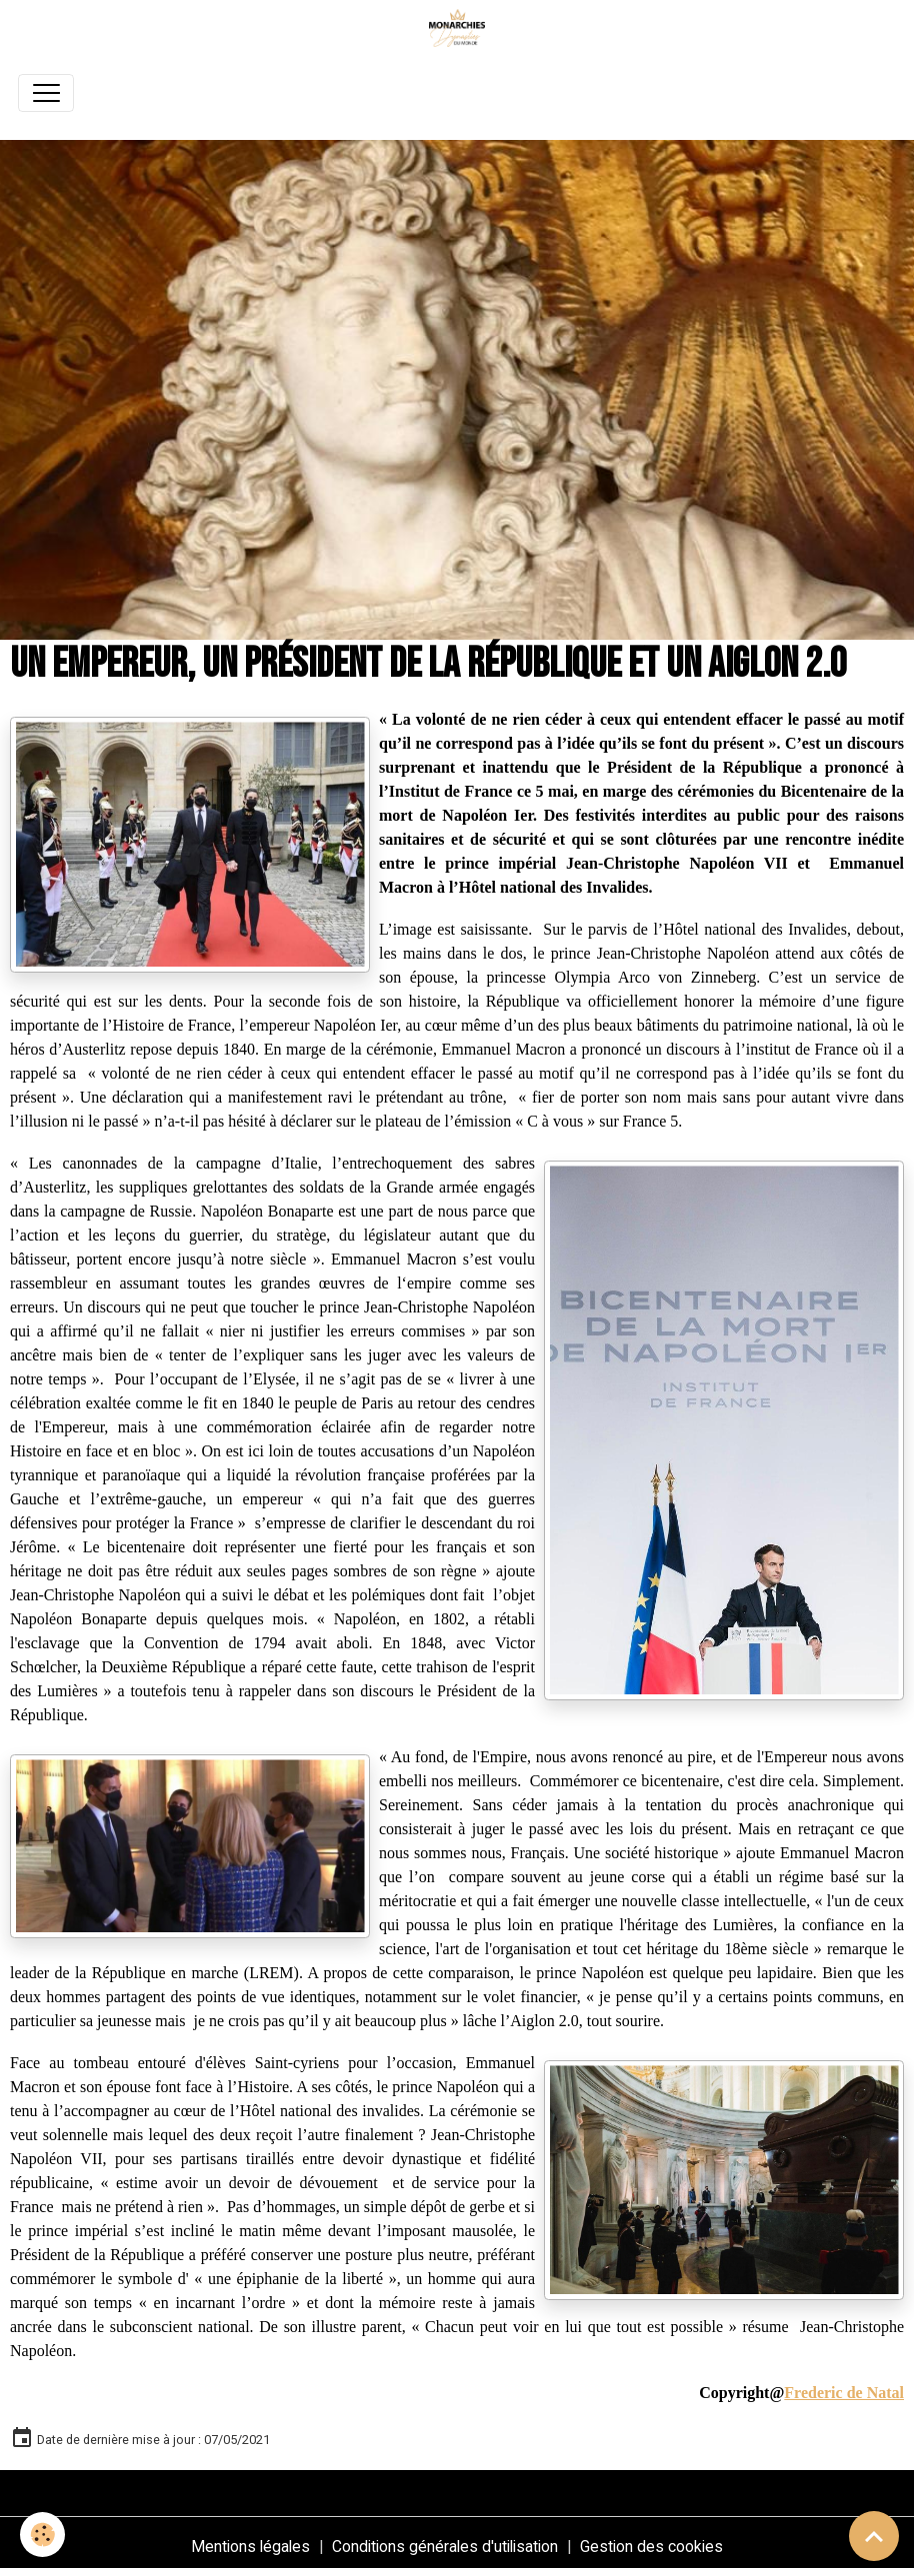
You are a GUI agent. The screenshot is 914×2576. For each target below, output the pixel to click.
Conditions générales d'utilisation (445, 2546)
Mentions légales (250, 2546)
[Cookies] (42, 2534)
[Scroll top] (874, 2536)
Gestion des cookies (651, 2546)
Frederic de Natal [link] (844, 2392)
